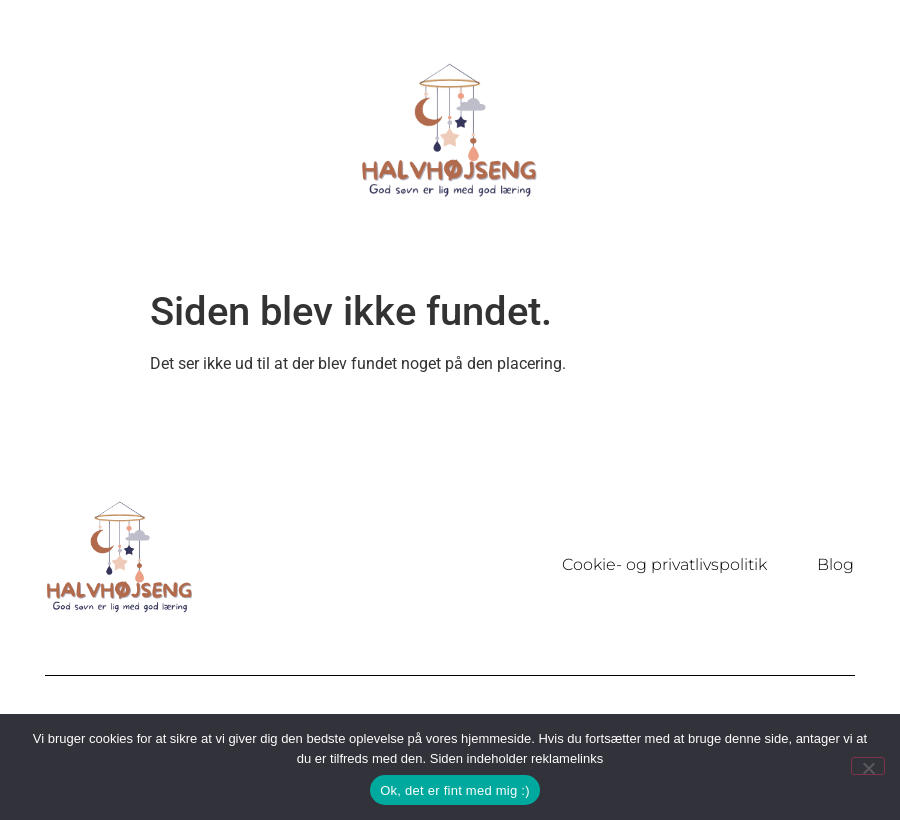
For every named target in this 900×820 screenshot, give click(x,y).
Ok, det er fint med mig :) (455, 790)
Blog (835, 564)
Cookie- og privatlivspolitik (664, 564)
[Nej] (868, 766)
